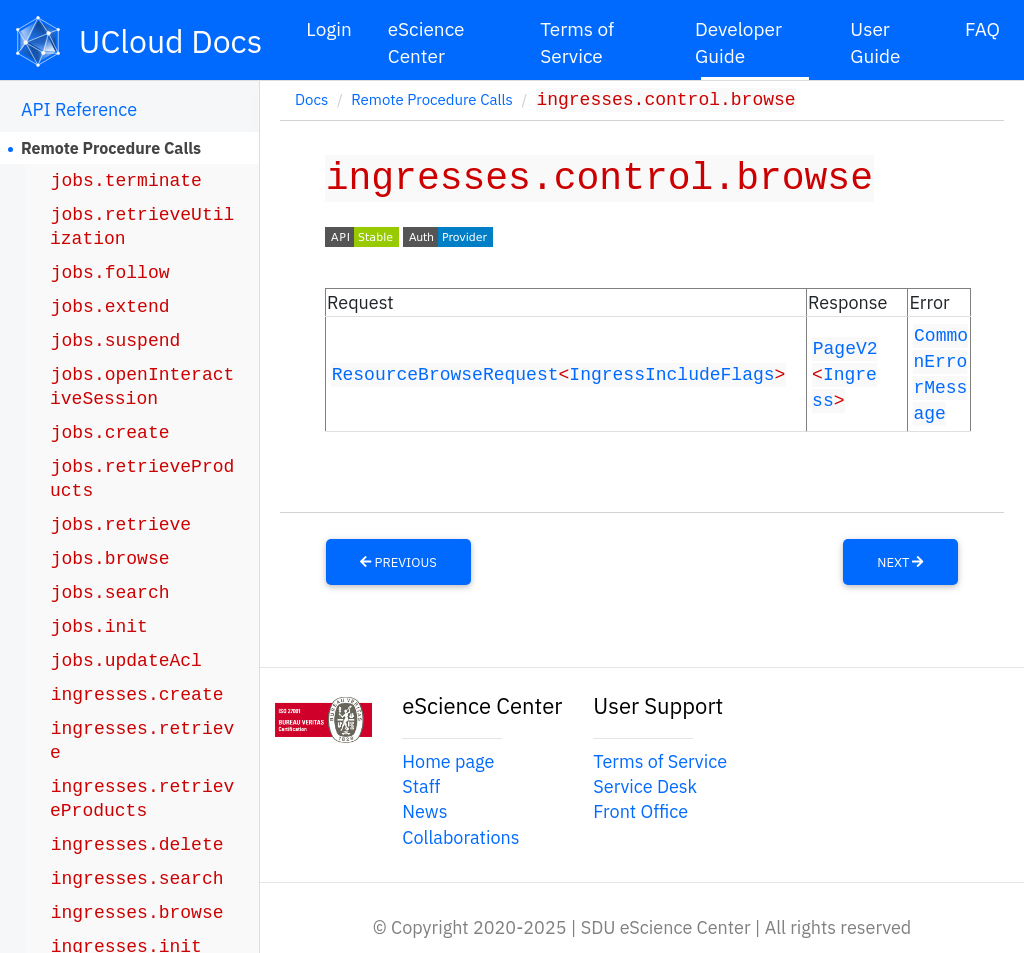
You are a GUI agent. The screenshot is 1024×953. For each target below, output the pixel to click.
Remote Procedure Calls (111, 148)
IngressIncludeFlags (671, 372)
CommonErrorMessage (940, 372)
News (424, 808)
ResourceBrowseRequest (445, 372)
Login (329, 29)
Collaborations (460, 833)
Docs (311, 101)
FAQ (982, 29)
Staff (421, 783)
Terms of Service (577, 42)
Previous (398, 558)
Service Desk (645, 783)
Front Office (640, 808)
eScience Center (426, 42)
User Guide (875, 42)
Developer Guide (738, 42)
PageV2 (845, 347)
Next (900, 558)
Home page (448, 758)
